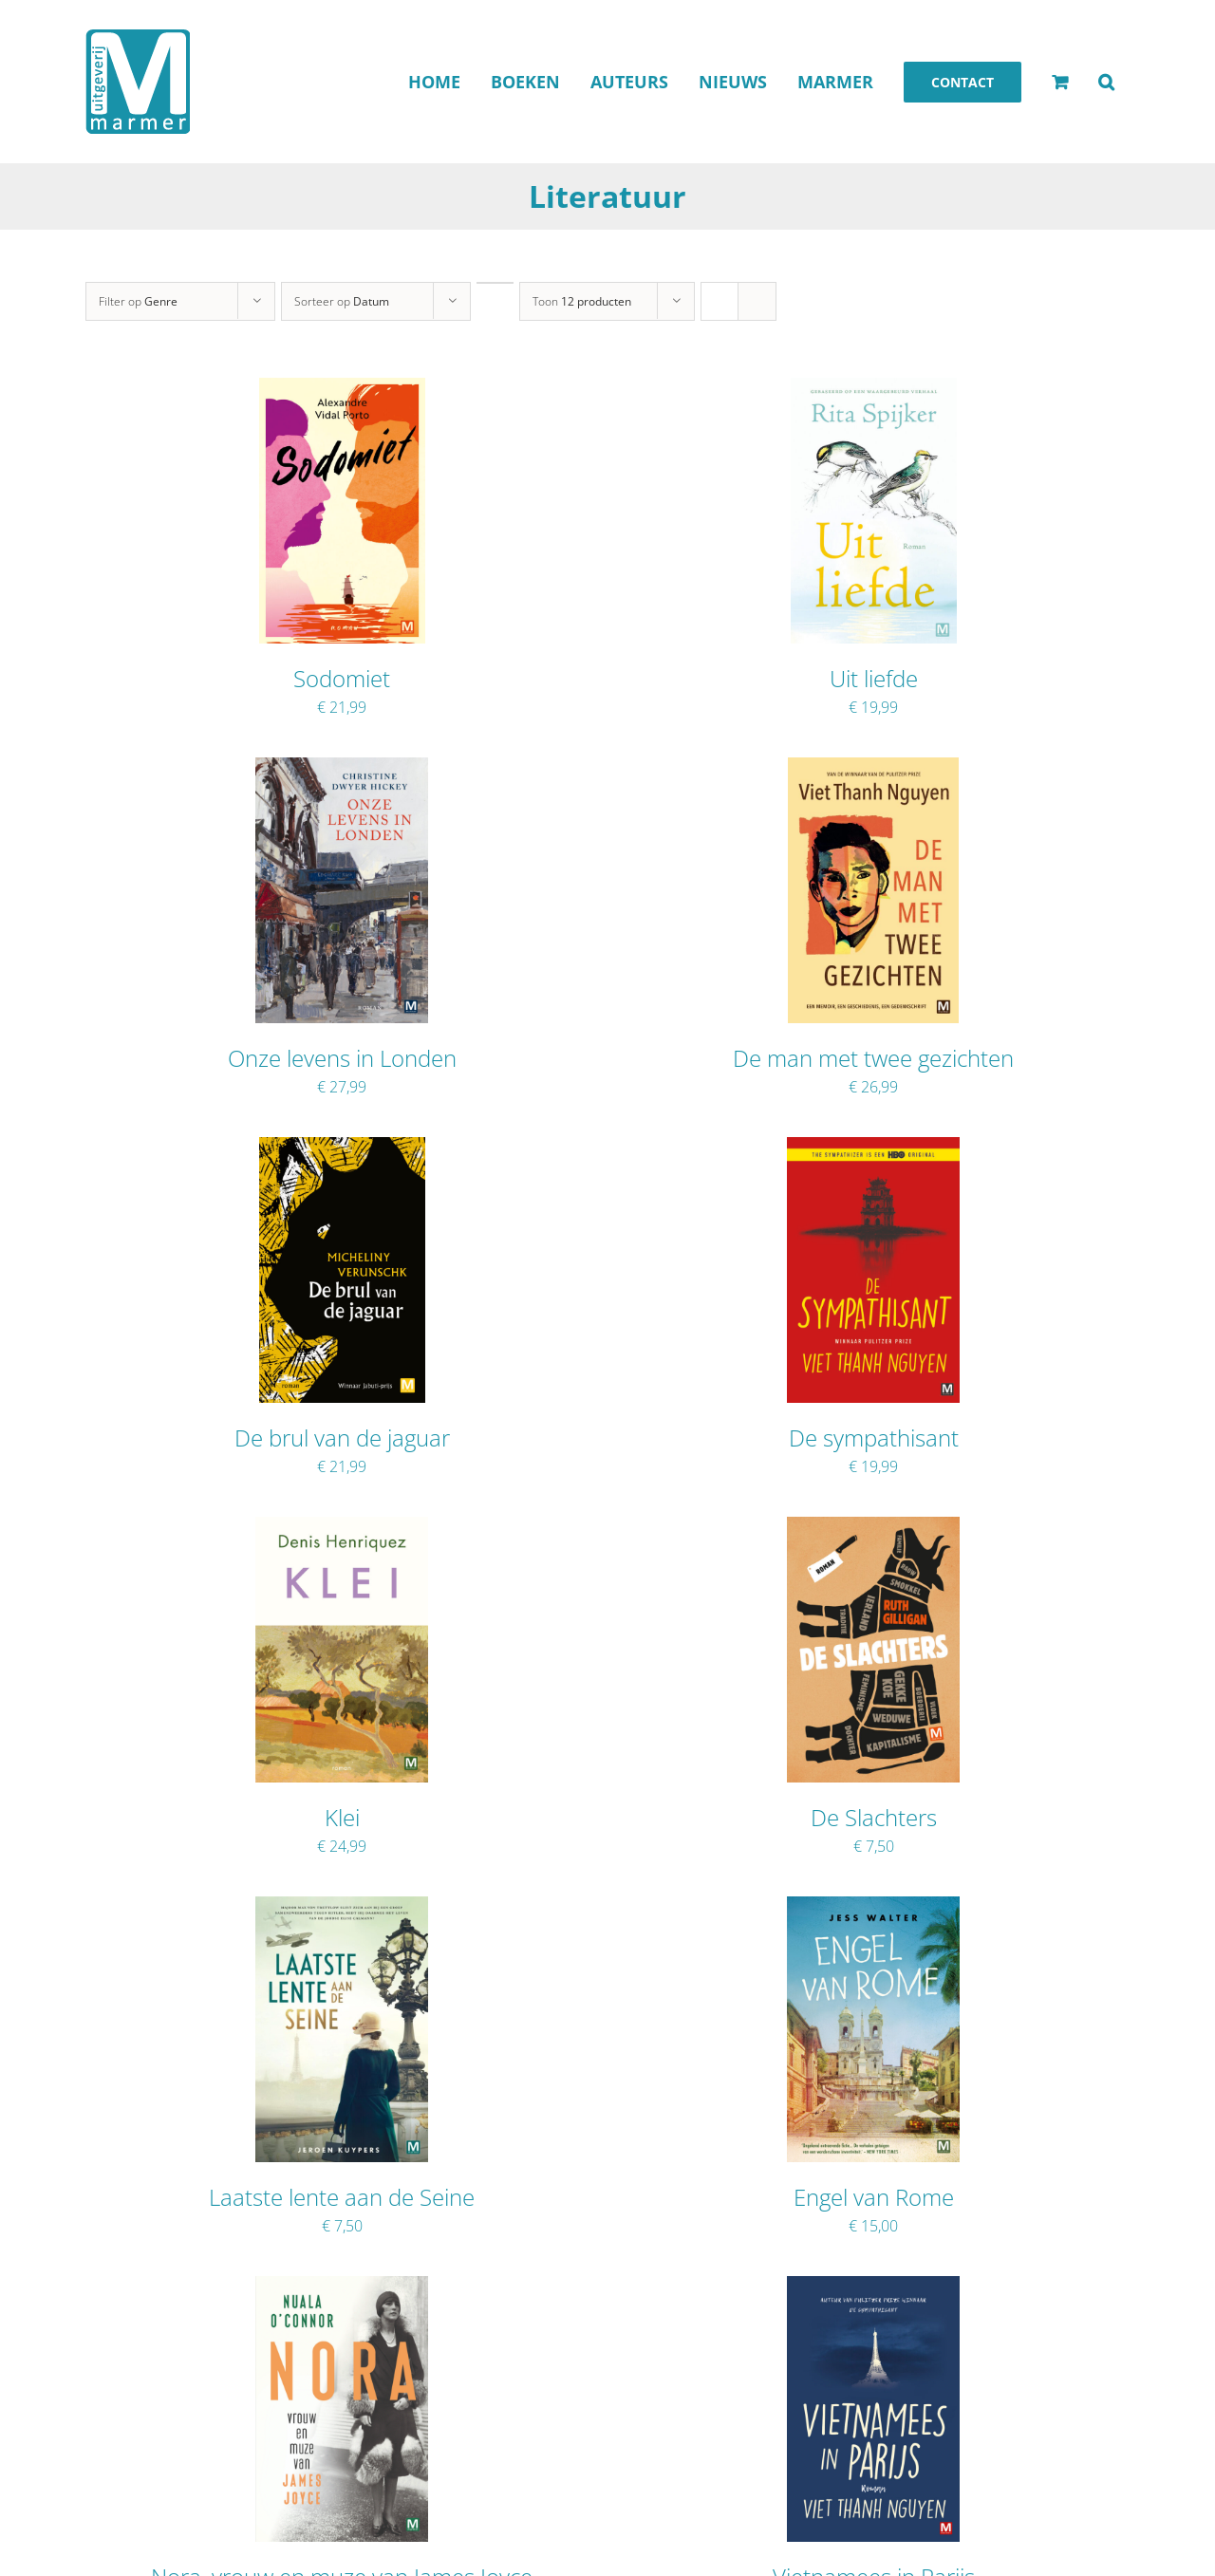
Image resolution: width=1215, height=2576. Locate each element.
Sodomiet (341, 678)
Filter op (138, 301)
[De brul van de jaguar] (342, 1149)
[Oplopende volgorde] (495, 283)
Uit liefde (874, 678)
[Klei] (341, 1529)
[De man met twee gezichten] (873, 769)
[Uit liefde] (874, 390)
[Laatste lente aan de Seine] (341, 1908)
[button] (1106, 81)
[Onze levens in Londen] (341, 769)
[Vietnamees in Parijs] (873, 2288)
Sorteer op (341, 301)
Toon (582, 301)
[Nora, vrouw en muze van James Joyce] (341, 2288)
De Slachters (874, 1817)
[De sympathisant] (873, 1149)
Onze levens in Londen (342, 1057)
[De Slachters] (873, 1529)
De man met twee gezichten (873, 1057)
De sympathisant (874, 1437)
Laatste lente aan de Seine (342, 2196)
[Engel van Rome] (873, 1908)
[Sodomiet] (342, 390)
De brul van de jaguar (342, 1437)
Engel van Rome (874, 2196)
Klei (342, 1817)
